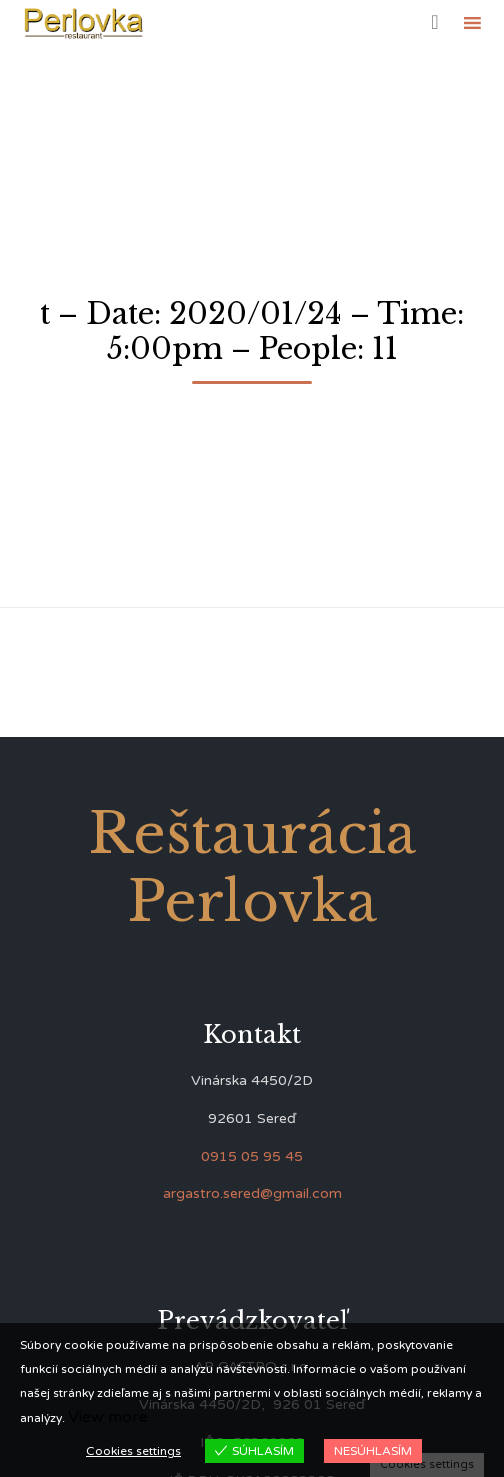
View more (108, 1417)
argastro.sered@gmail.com (252, 1193)
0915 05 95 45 (252, 1156)
